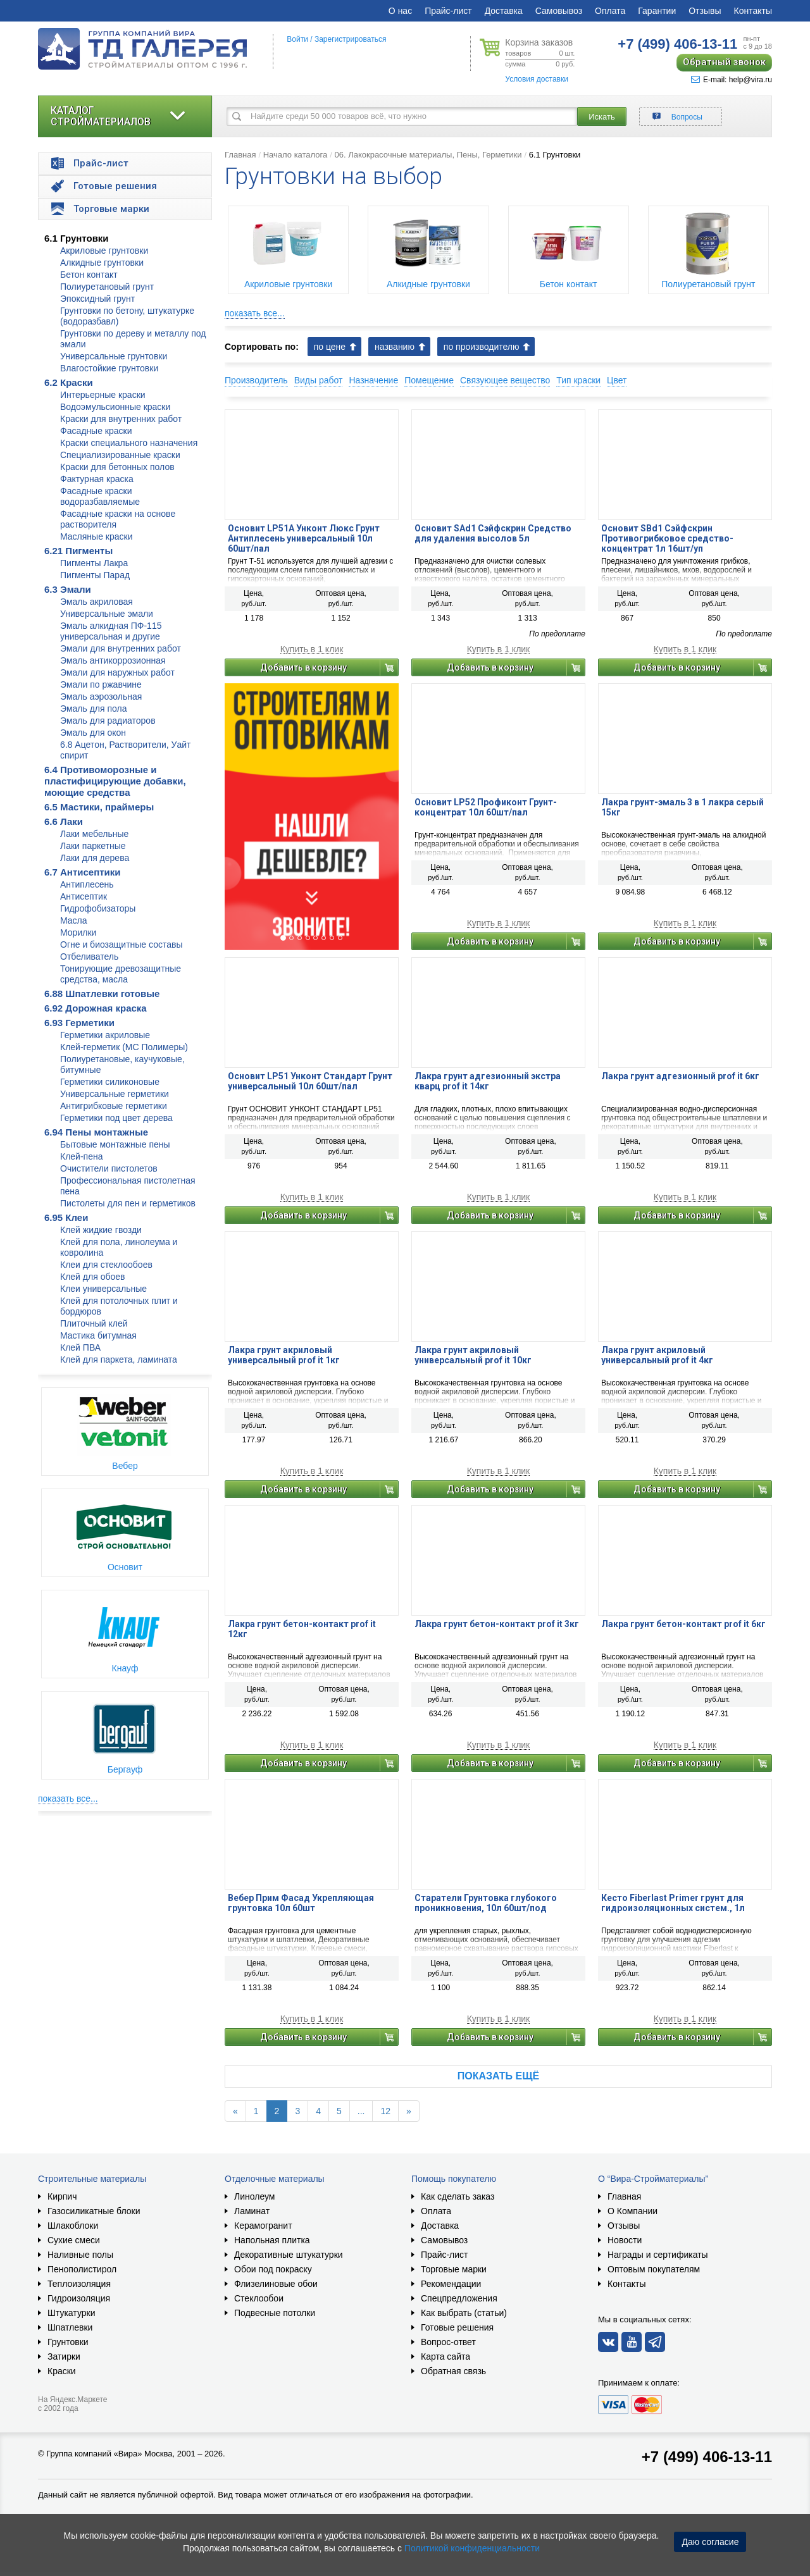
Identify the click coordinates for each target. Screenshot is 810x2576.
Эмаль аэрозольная (101, 696)
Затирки (63, 2356)
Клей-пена (81, 1156)
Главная (240, 154)
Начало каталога (295, 154)
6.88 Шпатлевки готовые (101, 993)
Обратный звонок (724, 62)
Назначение (373, 380)
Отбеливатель (89, 956)
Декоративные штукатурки (288, 2255)
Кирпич (62, 2196)
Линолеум (254, 2196)
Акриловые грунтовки (104, 250)
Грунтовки (68, 2342)
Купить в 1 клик (312, 649)
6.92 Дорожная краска (95, 1008)
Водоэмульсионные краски (115, 407)
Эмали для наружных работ (117, 672)
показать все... (68, 1798)
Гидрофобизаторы (97, 908)
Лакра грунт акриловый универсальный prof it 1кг (284, 1355)
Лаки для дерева (94, 858)
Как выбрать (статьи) (464, 2313)
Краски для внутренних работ (121, 419)
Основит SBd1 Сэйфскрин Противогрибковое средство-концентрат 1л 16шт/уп (667, 538)
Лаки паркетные (93, 846)
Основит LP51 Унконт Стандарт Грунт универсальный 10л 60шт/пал (310, 1081)
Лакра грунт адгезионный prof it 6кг (680, 1076)
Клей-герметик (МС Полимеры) (124, 1047)
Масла (73, 920)
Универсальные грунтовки (113, 356)
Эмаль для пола (93, 708)
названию (394, 347)
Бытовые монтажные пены (115, 1144)
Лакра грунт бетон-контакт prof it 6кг (683, 1624)
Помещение (429, 380)
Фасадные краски (96, 431)
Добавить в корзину (303, 667)
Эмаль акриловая (96, 602)
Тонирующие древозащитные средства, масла (120, 973)
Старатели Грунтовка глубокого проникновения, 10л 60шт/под (485, 1903)
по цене (330, 347)
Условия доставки (536, 79)
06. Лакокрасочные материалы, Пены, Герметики (427, 154)
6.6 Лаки (63, 821)
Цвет (616, 380)
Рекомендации (451, 2284)
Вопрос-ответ (448, 2342)
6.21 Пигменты (78, 550)
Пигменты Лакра (94, 563)
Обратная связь (453, 2371)
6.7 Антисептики (82, 872)
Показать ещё (498, 2076)
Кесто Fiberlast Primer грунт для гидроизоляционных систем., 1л (673, 1903)
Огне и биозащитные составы (121, 944)
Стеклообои (259, 2298)
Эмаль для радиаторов (108, 720)
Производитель (256, 380)
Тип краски (578, 380)
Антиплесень (87, 884)
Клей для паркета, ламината (118, 1359)
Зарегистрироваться (350, 39)
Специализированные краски (120, 455)
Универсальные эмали (106, 614)
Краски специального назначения (128, 443)
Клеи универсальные (103, 1289)
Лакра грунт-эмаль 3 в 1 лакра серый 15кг (682, 807)
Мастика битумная (98, 1335)
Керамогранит (263, 2225)
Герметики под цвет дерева (116, 1118)
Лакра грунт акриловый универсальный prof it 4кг (657, 1355)
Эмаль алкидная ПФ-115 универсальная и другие (110, 631)
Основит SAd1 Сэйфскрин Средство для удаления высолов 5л (492, 533)
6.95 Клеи (66, 1217)
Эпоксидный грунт (97, 299)
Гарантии (657, 11)
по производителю (482, 347)
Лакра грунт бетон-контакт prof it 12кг (302, 1629)
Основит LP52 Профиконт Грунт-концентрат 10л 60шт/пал (485, 807)
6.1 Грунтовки (76, 238)
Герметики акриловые (105, 1035)
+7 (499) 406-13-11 (707, 2456)
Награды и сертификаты (658, 2255)
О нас (400, 11)
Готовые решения (457, 2327)
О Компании (632, 2211)
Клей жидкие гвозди (101, 1230)
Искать (602, 116)
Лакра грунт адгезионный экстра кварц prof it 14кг (487, 1081)
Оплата (610, 11)
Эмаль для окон (93, 733)
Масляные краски (96, 536)
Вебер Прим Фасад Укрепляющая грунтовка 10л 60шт (301, 1903)
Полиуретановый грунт (107, 287)
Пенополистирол (81, 2269)
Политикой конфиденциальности (472, 2548)
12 (385, 2111)
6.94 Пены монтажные (96, 1132)
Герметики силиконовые (109, 1082)
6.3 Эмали (67, 589)
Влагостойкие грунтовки (109, 368)
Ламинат (252, 2211)
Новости (625, 2240)
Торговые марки (454, 2269)
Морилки (78, 932)
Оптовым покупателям (654, 2269)
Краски (61, 2371)
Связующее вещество (505, 380)
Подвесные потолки (274, 2313)
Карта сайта (445, 2356)
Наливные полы (80, 2255)
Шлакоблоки (72, 2225)
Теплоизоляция (79, 2284)
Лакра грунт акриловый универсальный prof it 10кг (473, 1355)
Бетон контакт (89, 274)
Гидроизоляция (78, 2298)
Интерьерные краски (103, 395)
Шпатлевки (69, 2327)
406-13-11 (677, 44)
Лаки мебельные (94, 834)
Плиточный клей (94, 1323)
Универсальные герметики (114, 1094)
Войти (297, 39)
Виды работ (318, 380)
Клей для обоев (92, 1277)
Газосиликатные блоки (93, 2211)
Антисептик (83, 896)
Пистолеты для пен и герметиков (128, 1203)
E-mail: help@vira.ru (731, 79)
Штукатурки (71, 2313)
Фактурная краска (97, 479)
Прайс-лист (448, 11)
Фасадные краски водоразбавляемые (100, 496)
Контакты (753, 11)
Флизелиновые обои (276, 2284)
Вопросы (686, 117)
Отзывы (704, 11)
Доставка (504, 11)
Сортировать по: (262, 347)
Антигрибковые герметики (113, 1106)
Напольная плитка (272, 2240)
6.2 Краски (68, 382)
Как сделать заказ (457, 2196)
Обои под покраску (273, 2269)
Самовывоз (558, 11)
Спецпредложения (459, 2298)
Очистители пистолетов (109, 1168)
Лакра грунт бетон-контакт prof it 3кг (496, 1624)
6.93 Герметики (79, 1022)
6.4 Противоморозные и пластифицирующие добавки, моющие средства (115, 781)
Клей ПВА (80, 1347)
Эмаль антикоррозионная (113, 660)
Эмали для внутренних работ (120, 648)
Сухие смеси (73, 2240)
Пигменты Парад (95, 575)
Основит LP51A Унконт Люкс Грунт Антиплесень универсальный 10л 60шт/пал (304, 538)
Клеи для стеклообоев (106, 1265)
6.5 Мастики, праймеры (99, 807)
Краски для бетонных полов (117, 467)
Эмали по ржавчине (101, 684)
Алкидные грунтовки (102, 262)
